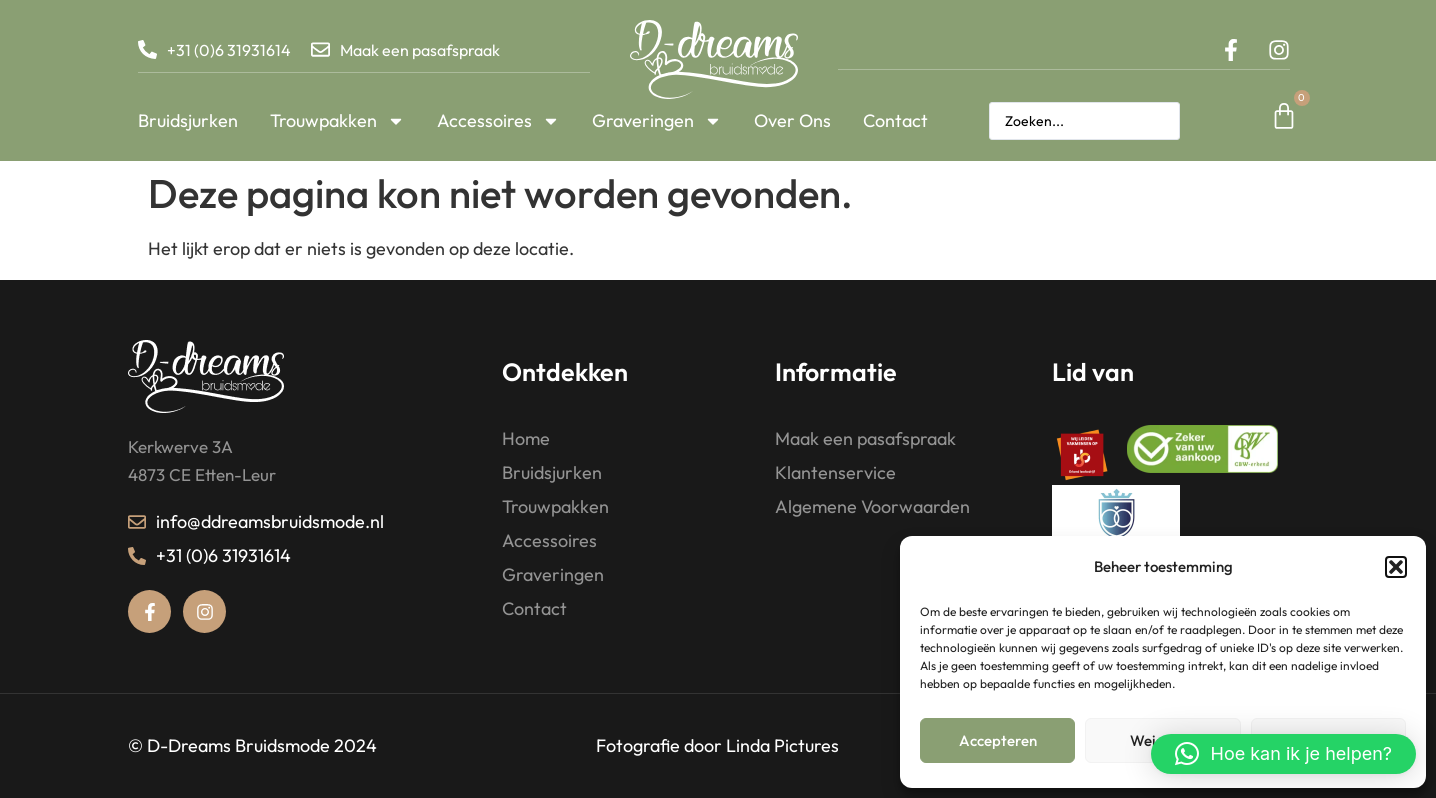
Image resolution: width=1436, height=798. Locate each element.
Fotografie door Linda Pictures (717, 745)
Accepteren (998, 740)
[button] (1396, 567)
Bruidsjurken (188, 120)
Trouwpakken (337, 121)
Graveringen (657, 121)
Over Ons (792, 120)
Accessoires (498, 121)
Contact (895, 120)
